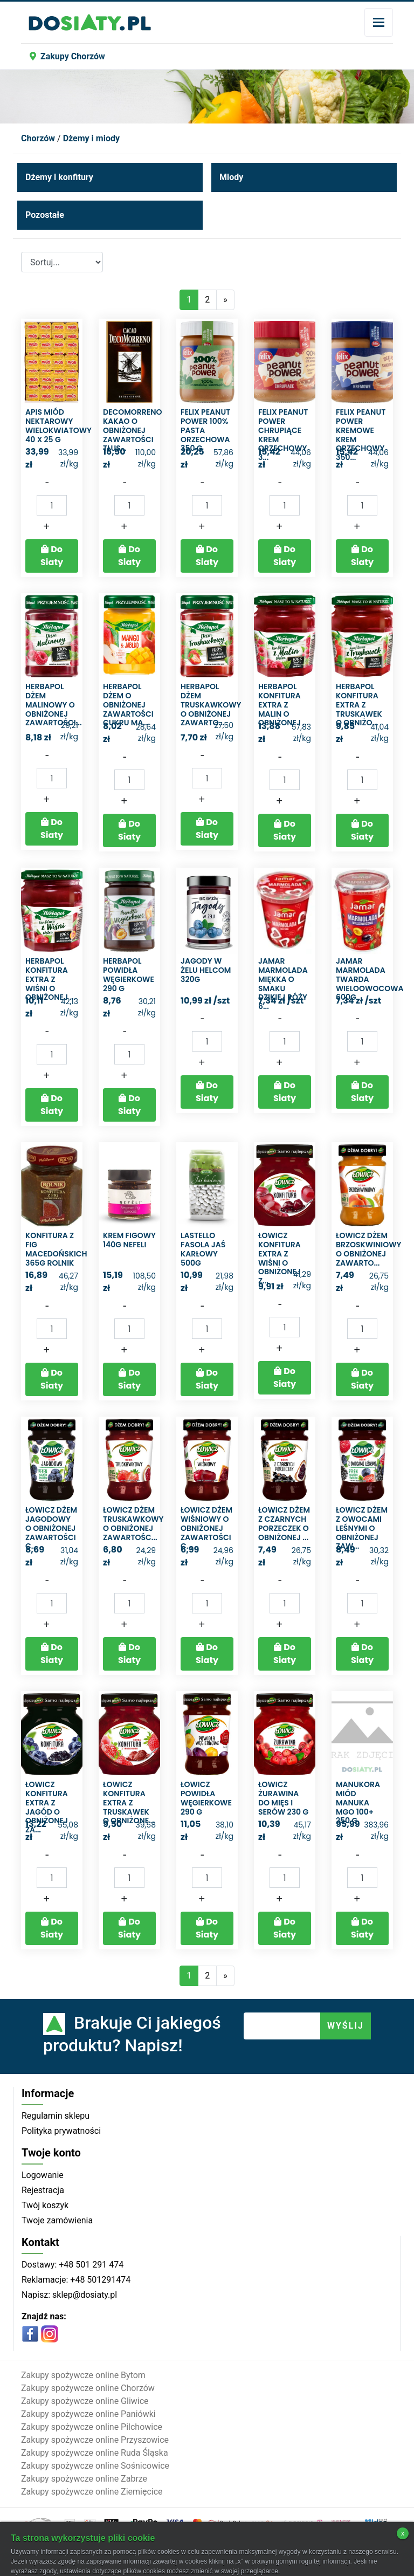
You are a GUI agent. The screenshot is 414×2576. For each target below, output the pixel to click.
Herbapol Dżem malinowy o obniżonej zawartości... (53, 704)
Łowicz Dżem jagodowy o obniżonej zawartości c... (51, 1528)
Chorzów (38, 138)
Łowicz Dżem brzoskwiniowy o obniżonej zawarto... (368, 1249)
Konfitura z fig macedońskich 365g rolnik (56, 1249)
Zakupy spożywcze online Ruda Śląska (94, 2453)
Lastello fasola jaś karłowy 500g (203, 1249)
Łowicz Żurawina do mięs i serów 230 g (283, 1798)
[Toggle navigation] (378, 22)
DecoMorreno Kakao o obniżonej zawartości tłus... (132, 430)
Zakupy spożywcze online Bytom (83, 2375)
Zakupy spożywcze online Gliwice (85, 2401)
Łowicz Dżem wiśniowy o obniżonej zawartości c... (206, 1528)
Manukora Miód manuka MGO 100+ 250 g (358, 1802)
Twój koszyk (45, 2205)
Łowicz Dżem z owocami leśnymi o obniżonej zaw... (362, 1528)
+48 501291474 (99, 2280)
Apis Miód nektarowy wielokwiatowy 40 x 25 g (58, 425)
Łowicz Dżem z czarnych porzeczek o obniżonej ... (284, 1523)
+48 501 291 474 (90, 2264)
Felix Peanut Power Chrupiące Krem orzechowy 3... (283, 435)
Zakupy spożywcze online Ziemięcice (92, 2491)
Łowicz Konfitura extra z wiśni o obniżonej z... (279, 1258)
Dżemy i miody (91, 138)
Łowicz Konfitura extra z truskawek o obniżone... (129, 1802)
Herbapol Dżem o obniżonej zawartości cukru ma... (128, 704)
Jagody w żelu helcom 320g (206, 970)
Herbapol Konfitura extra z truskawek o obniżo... (359, 704)
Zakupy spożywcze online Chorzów (88, 2388)
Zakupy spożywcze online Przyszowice (95, 2440)
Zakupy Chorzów (67, 56)
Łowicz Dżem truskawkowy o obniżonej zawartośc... (133, 1523)
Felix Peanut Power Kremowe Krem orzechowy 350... (360, 435)
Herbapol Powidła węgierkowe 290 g (128, 974)
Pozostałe (44, 215)
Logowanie (43, 2175)
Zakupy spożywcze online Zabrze (84, 2479)
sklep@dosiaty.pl (83, 2295)
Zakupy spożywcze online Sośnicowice (95, 2466)
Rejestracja (43, 2190)
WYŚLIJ (345, 2026)
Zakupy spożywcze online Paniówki (88, 2414)
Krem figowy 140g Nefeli (129, 1240)
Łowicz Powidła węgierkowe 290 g (206, 1798)
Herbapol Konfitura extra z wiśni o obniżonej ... (50, 979)
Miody (231, 177)
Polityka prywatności (61, 2131)
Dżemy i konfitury (59, 177)
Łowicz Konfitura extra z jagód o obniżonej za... (46, 1807)
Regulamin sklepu (55, 2116)
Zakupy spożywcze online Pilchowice (91, 2427)
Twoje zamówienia (57, 2220)
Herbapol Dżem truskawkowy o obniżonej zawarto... (211, 704)
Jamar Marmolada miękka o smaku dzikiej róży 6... (283, 984)
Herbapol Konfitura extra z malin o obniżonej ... (283, 704)
